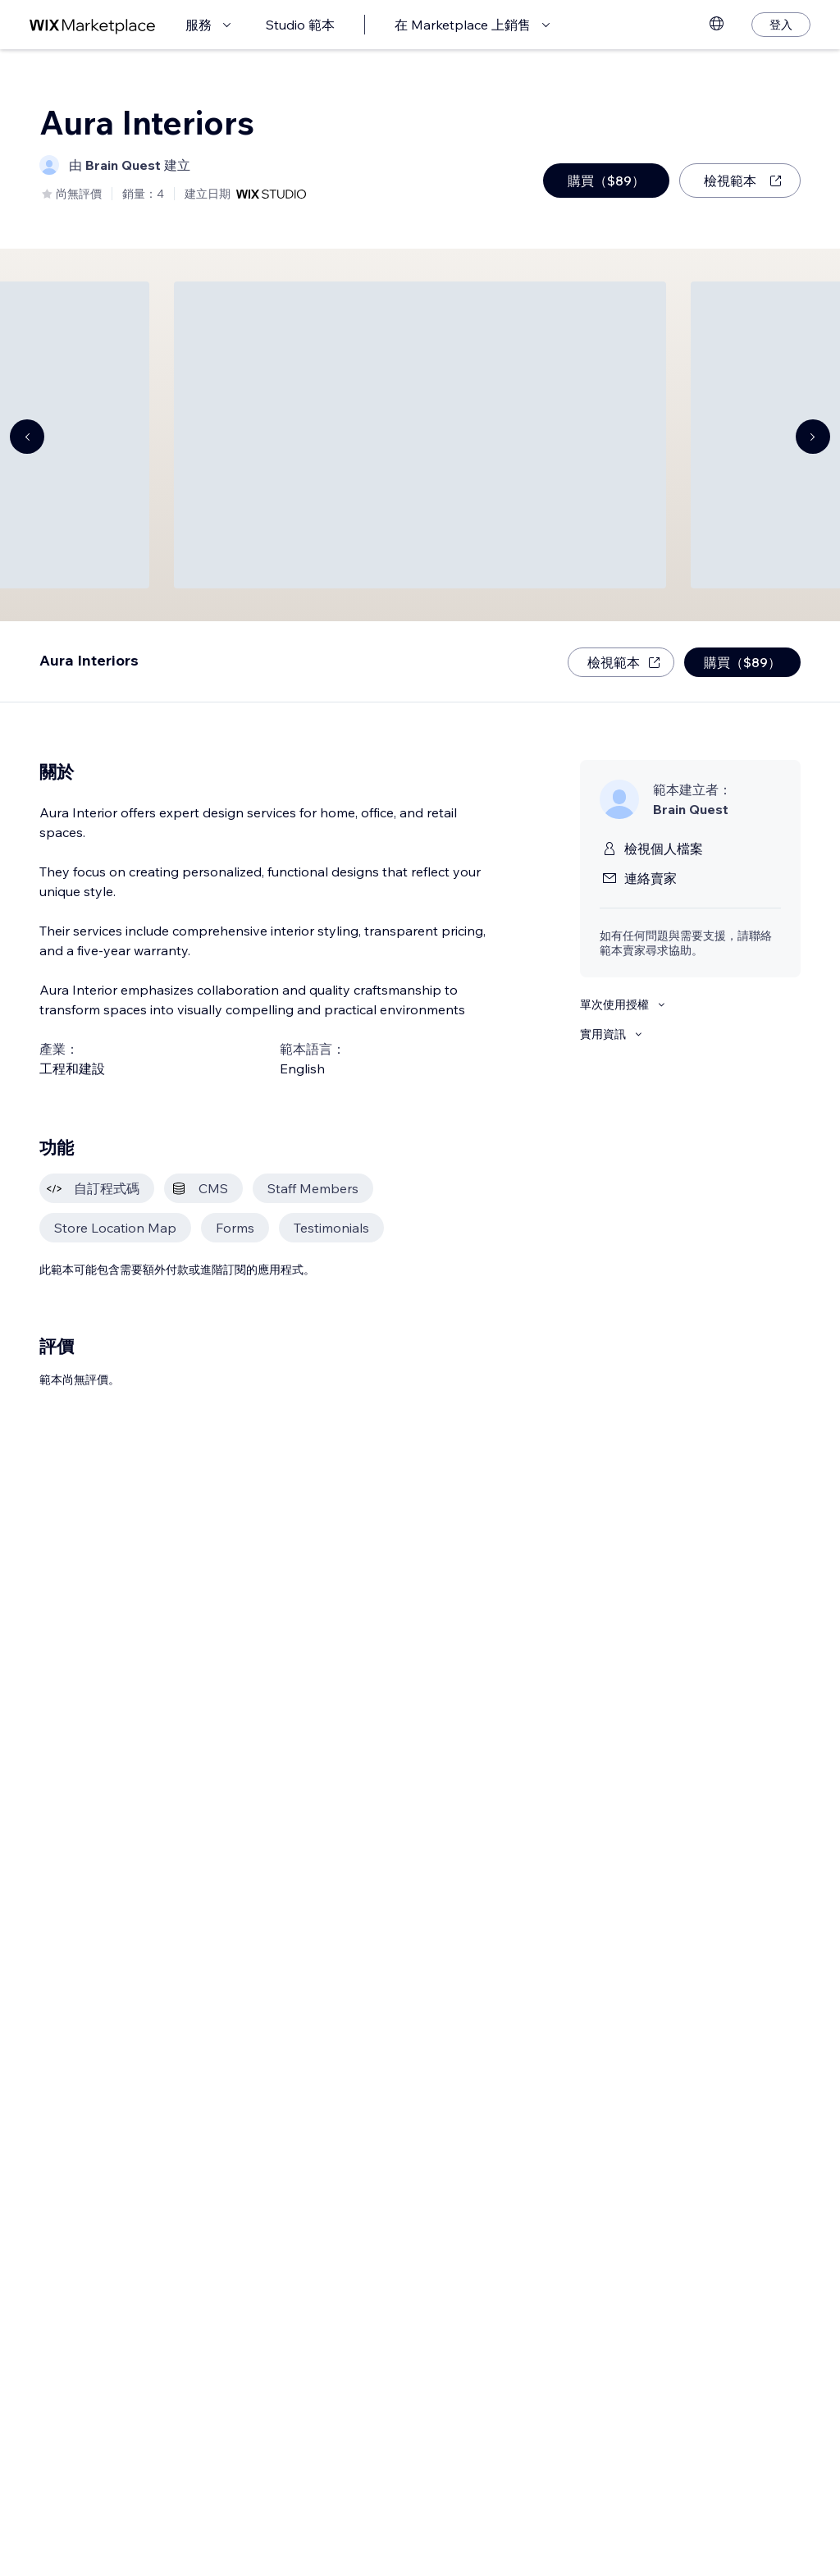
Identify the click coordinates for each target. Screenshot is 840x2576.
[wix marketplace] (93, 25)
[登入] (780, 24)
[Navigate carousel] (27, 436)
